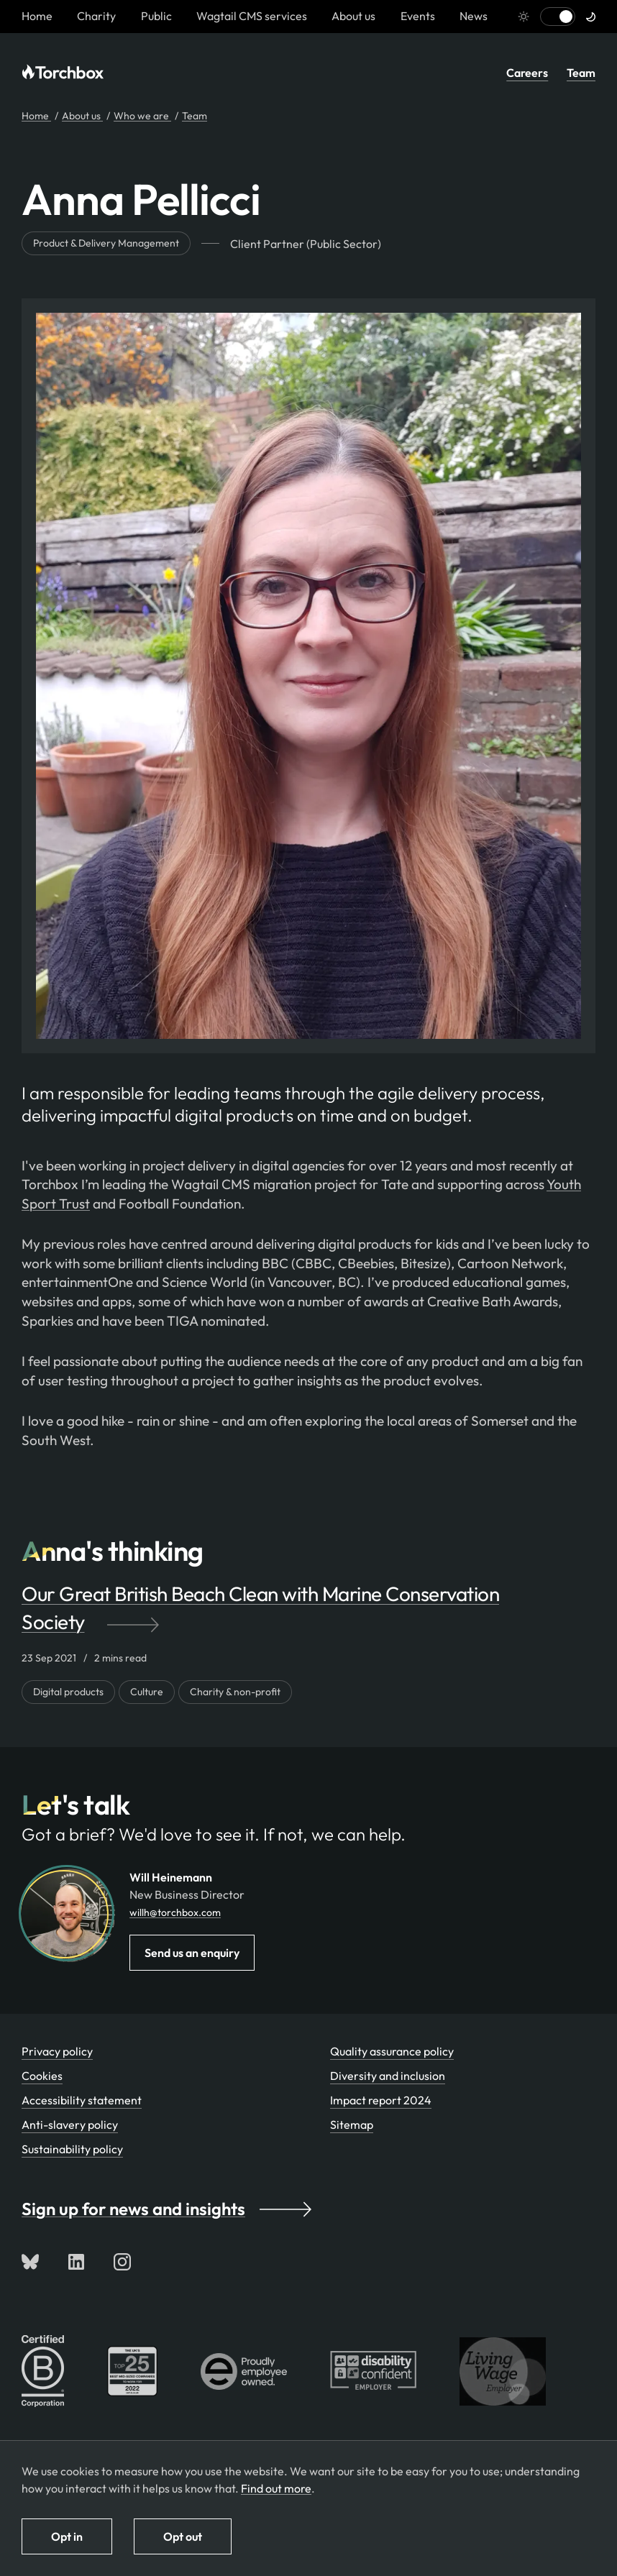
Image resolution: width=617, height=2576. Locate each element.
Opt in (67, 2536)
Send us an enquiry (192, 1952)
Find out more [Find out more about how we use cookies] (276, 2488)
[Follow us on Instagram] (122, 2261)
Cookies (42, 2075)
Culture (146, 1691)
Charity (96, 16)
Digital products (68, 1691)
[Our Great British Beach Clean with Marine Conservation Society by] (308, 1608)
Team (581, 72)
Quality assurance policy (392, 2051)
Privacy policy (57, 2051)
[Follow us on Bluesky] (30, 2261)
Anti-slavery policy (70, 2124)
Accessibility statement (82, 2100)
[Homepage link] (37, 16)
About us (353, 16)
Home (36, 115)
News (474, 16)
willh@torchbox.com (175, 1912)
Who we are (142, 115)
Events (418, 16)
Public (156, 16)
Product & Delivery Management (106, 243)
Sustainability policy (72, 2149)
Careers (527, 72)
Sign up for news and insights (166, 2208)
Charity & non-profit (235, 1691)
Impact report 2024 (380, 2100)
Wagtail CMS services (251, 16)
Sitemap (351, 2124)
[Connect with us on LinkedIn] (76, 2261)
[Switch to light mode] (557, 16)
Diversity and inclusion (387, 2075)
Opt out (182, 2536)
